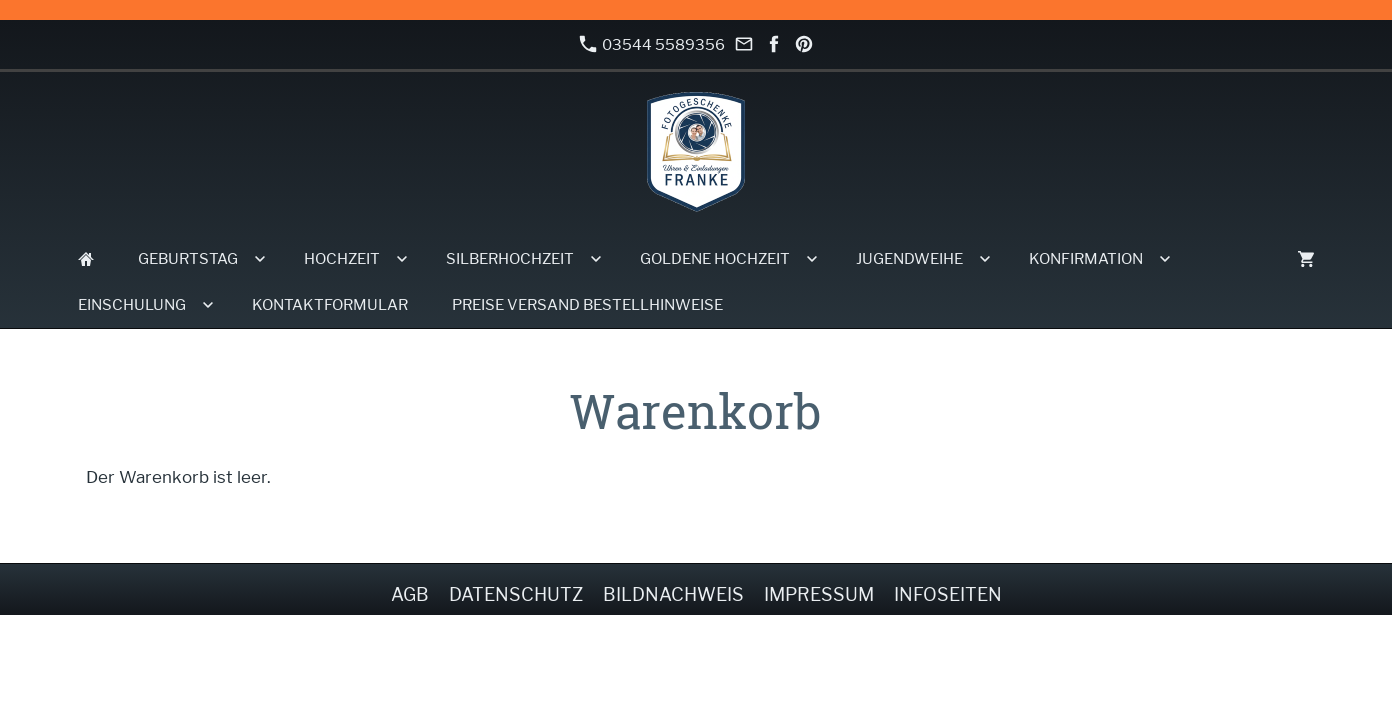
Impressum (819, 594)
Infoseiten (948, 594)
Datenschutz (516, 594)
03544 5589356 (652, 44)
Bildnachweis (673, 594)
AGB (410, 594)
